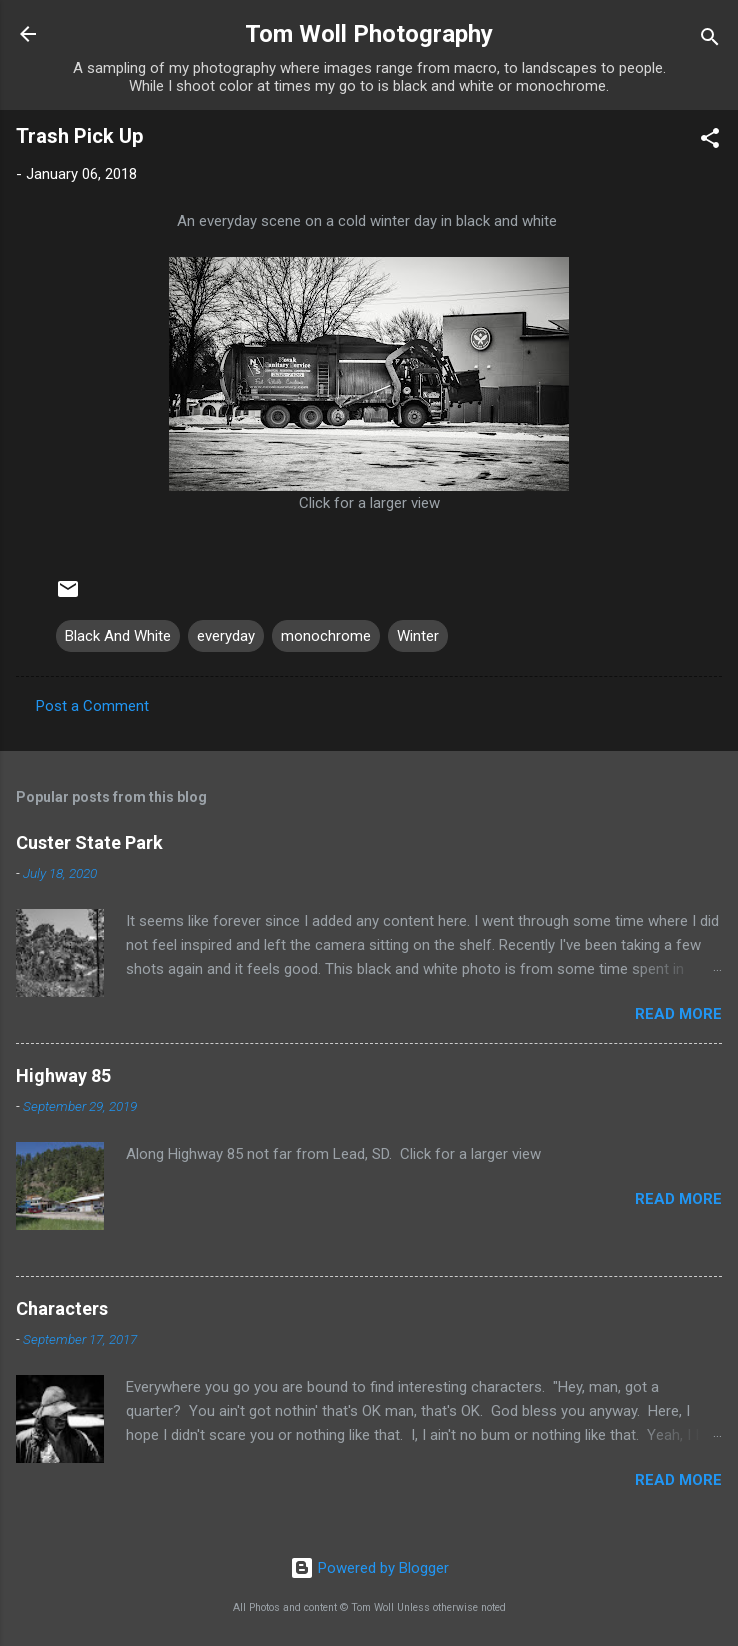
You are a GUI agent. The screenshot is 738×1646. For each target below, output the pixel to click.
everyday (226, 636)
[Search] (710, 40)
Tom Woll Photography (369, 34)
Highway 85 (63, 1075)
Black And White (118, 636)
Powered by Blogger (369, 1568)
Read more (678, 1014)
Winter (418, 636)
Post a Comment (92, 706)
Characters (62, 1308)
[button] (710, 141)
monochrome (326, 636)
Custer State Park (89, 842)
